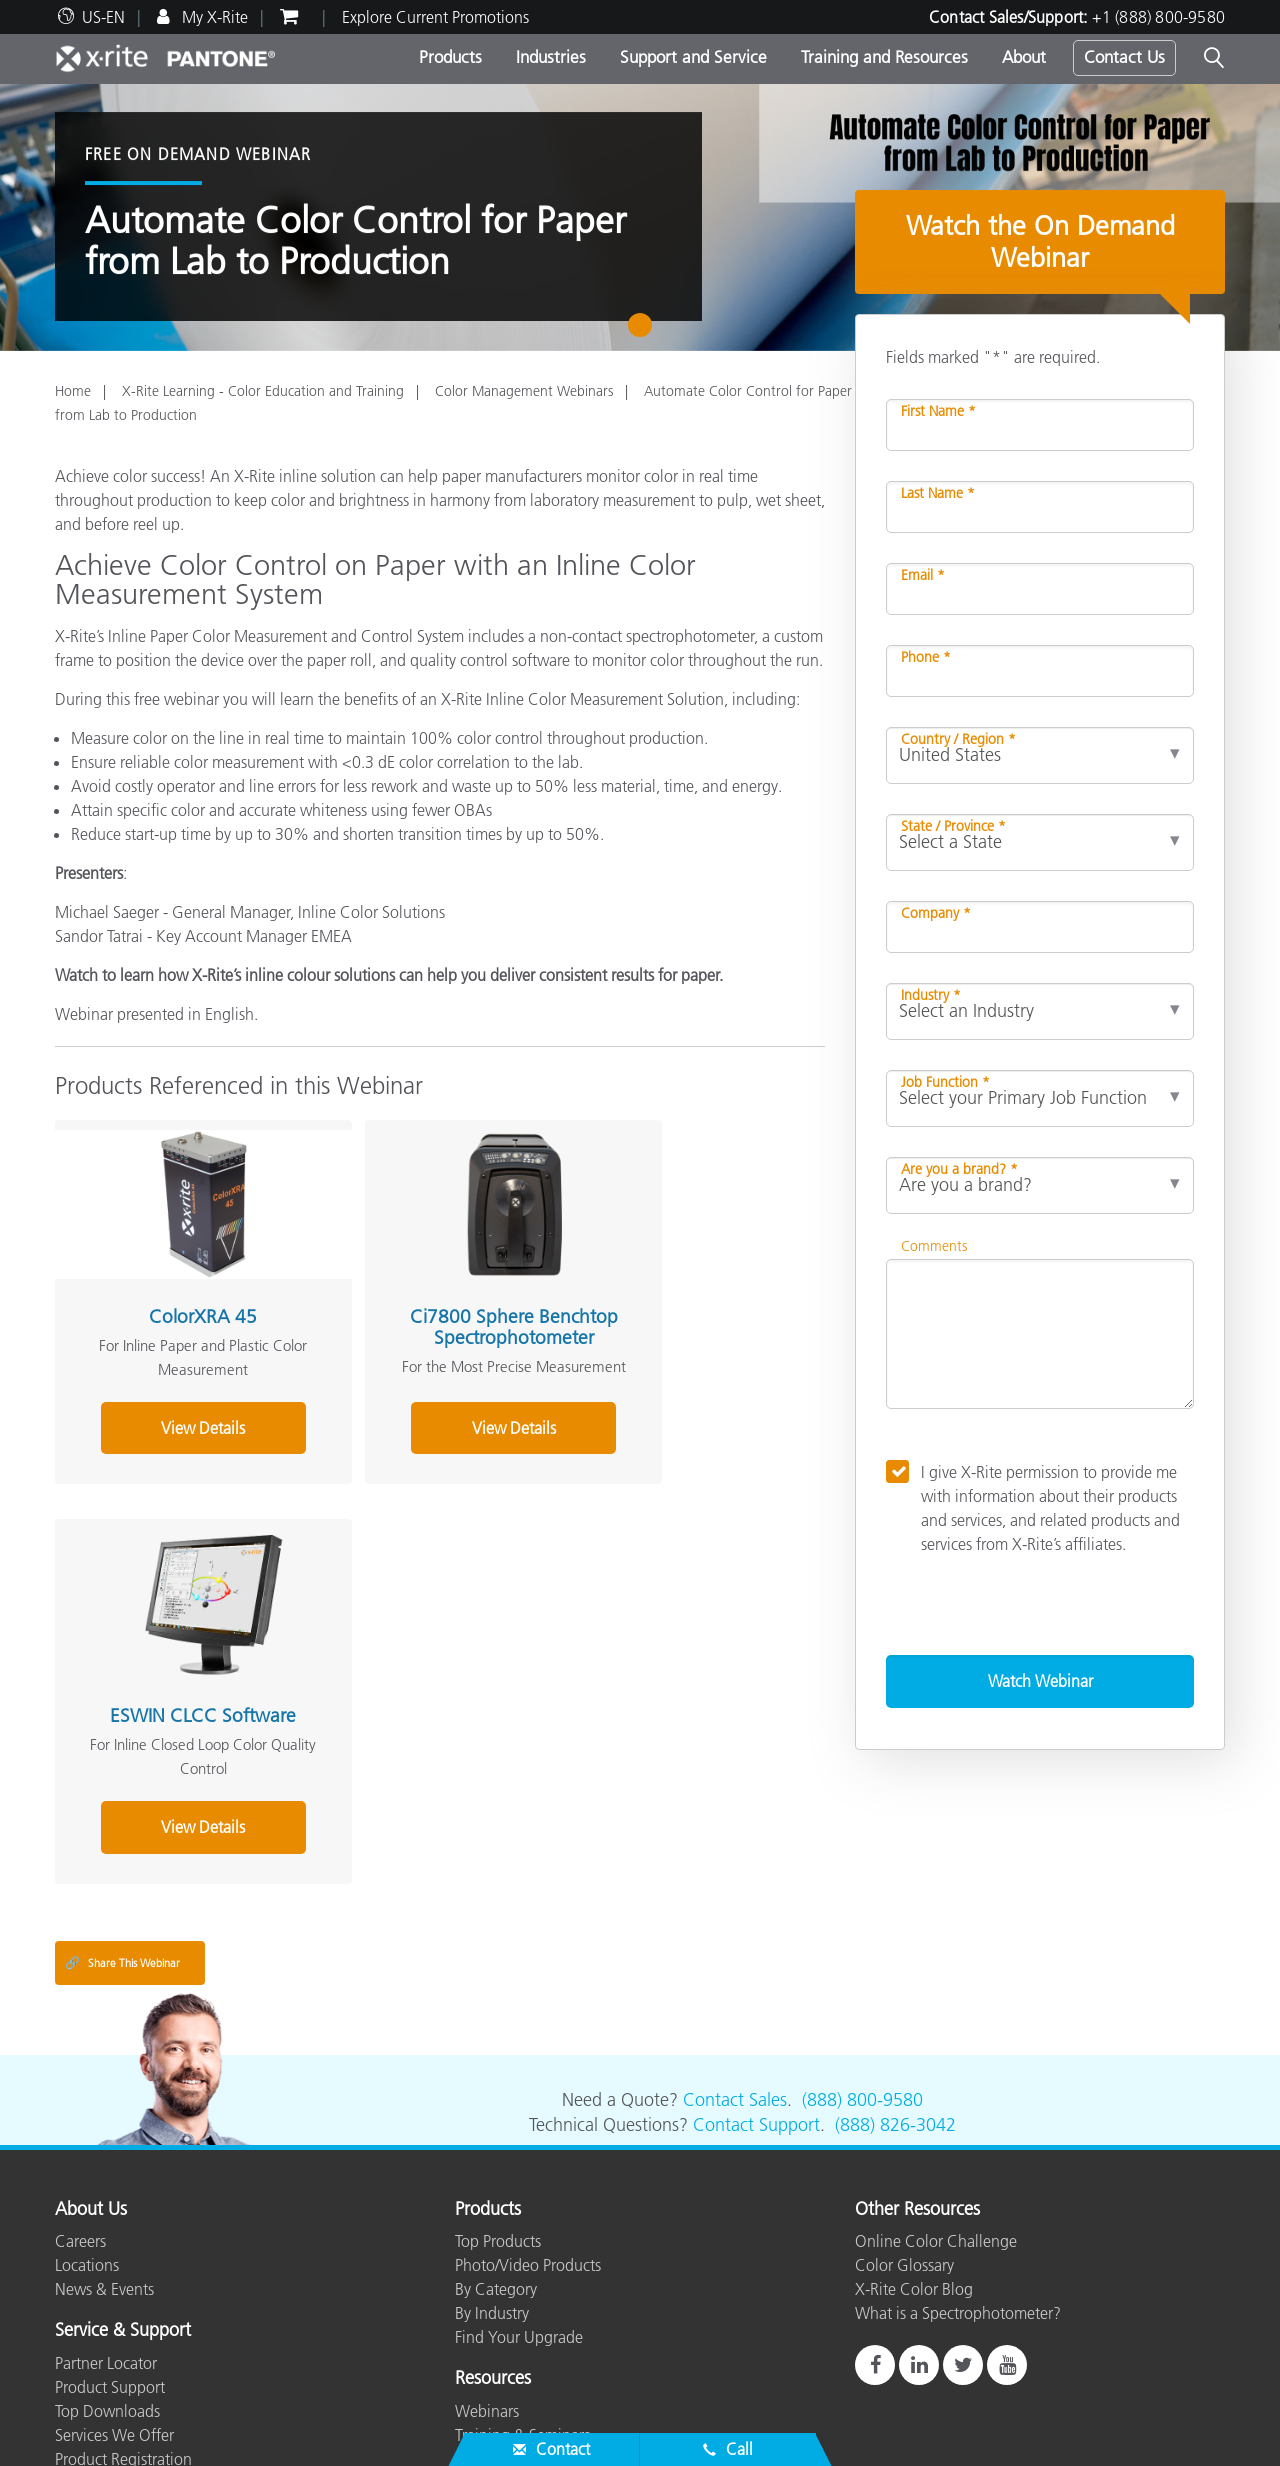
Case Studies (498, 2339)
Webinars (487, 2291)
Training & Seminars (522, 2315)
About (1024, 57)
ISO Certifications (114, 2387)
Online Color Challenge (936, 2122)
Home (73, 391)
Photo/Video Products (528, 2146)
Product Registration (123, 2339)
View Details (174, 1441)
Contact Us (1124, 57)
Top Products (498, 2122)
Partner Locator (106, 2243)
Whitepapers (498, 2387)
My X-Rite (213, 17)
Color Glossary (904, 2146)
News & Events (104, 2170)
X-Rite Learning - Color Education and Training (263, 391)
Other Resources (917, 2090)
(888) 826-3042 (895, 2005)
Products (450, 57)
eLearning (488, 2363)
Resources (493, 2260)
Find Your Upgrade (519, 2218)
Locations (87, 2146)
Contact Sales (735, 1980)
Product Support (110, 2267)
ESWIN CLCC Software (683, 1287)
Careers (80, 2122)
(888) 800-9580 (862, 1980)
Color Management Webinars (524, 391)
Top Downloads (107, 2291)
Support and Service (693, 57)
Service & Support (123, 2212)
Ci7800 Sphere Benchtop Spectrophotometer (428, 1308)
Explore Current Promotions (435, 17)
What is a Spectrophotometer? (958, 2194)
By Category (496, 2170)
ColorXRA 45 (174, 1287)
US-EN (103, 17)
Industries (551, 57)
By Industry (492, 2194)
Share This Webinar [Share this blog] (122, 1844)
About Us (91, 2090)
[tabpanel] (640, 217)
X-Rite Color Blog (914, 2170)
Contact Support (756, 2005)
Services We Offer (114, 2315)
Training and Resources (884, 57)
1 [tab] (644, 332)
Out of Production (116, 2363)
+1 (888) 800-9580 (1158, 17)
